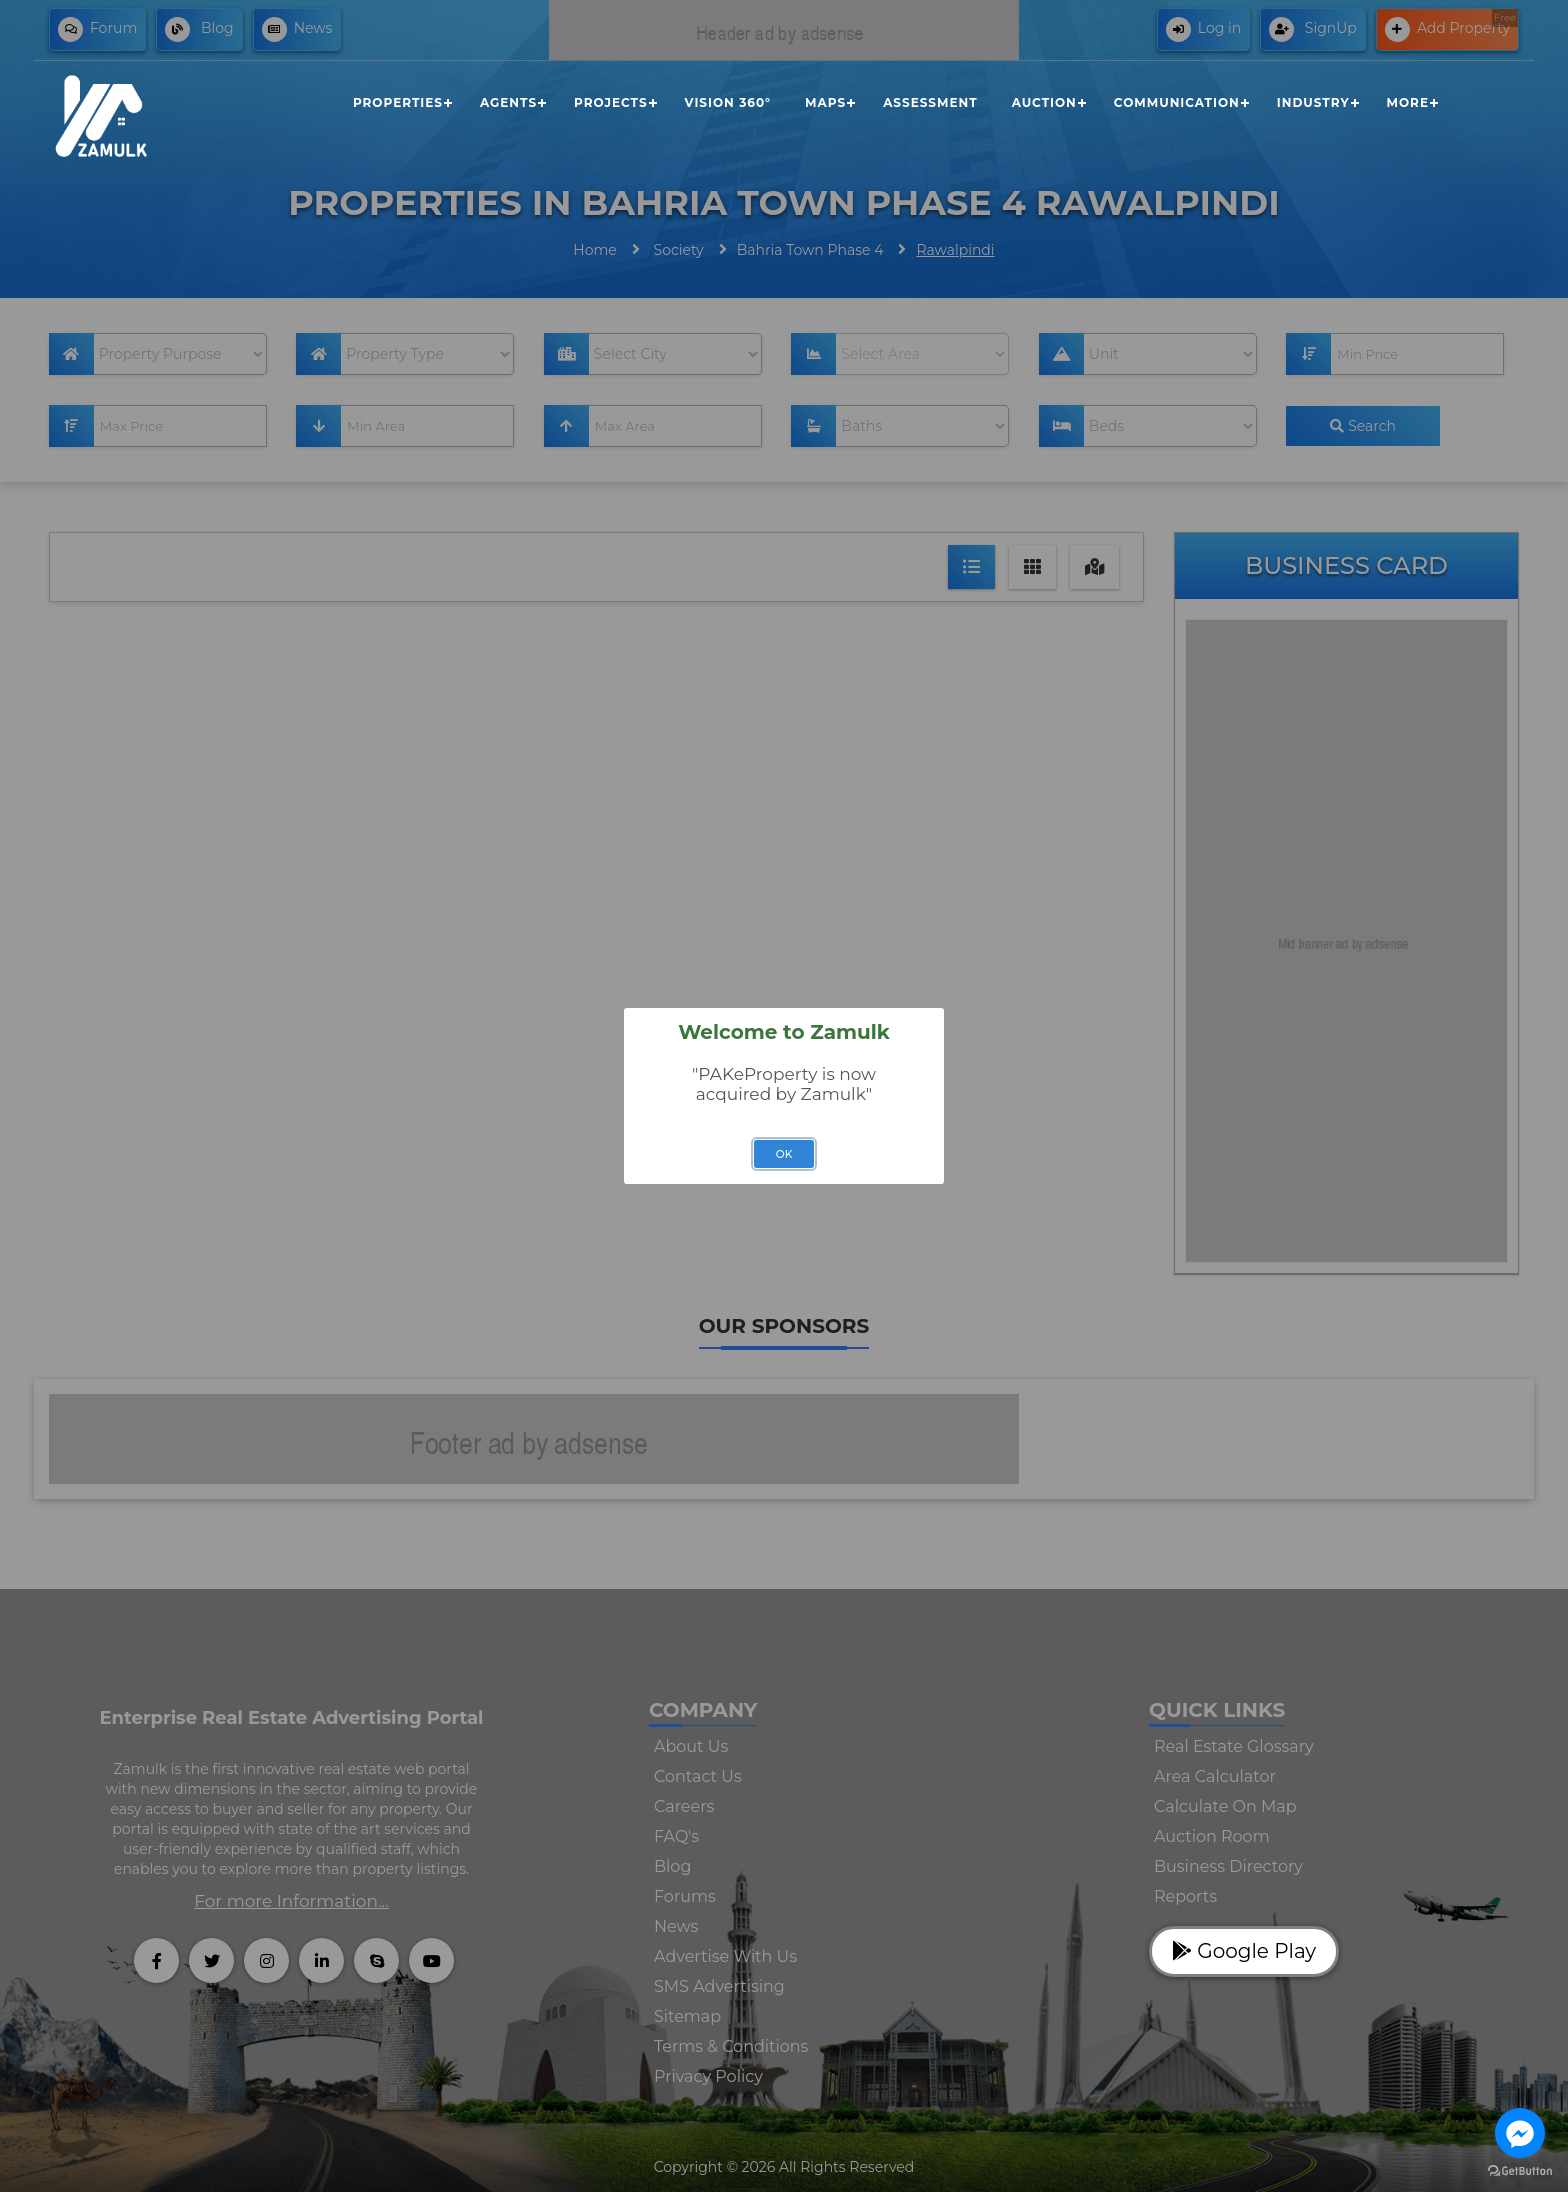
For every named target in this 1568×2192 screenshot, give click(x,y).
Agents (508, 102)
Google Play (1244, 1951)
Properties (398, 102)
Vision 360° (728, 102)
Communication (1177, 102)
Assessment (930, 102)
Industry (1313, 102)
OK (784, 1154)
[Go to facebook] (1520, 2133)
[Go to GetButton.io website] (1520, 2171)
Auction (1044, 102)
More (1408, 102)
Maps (825, 102)
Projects (611, 102)
